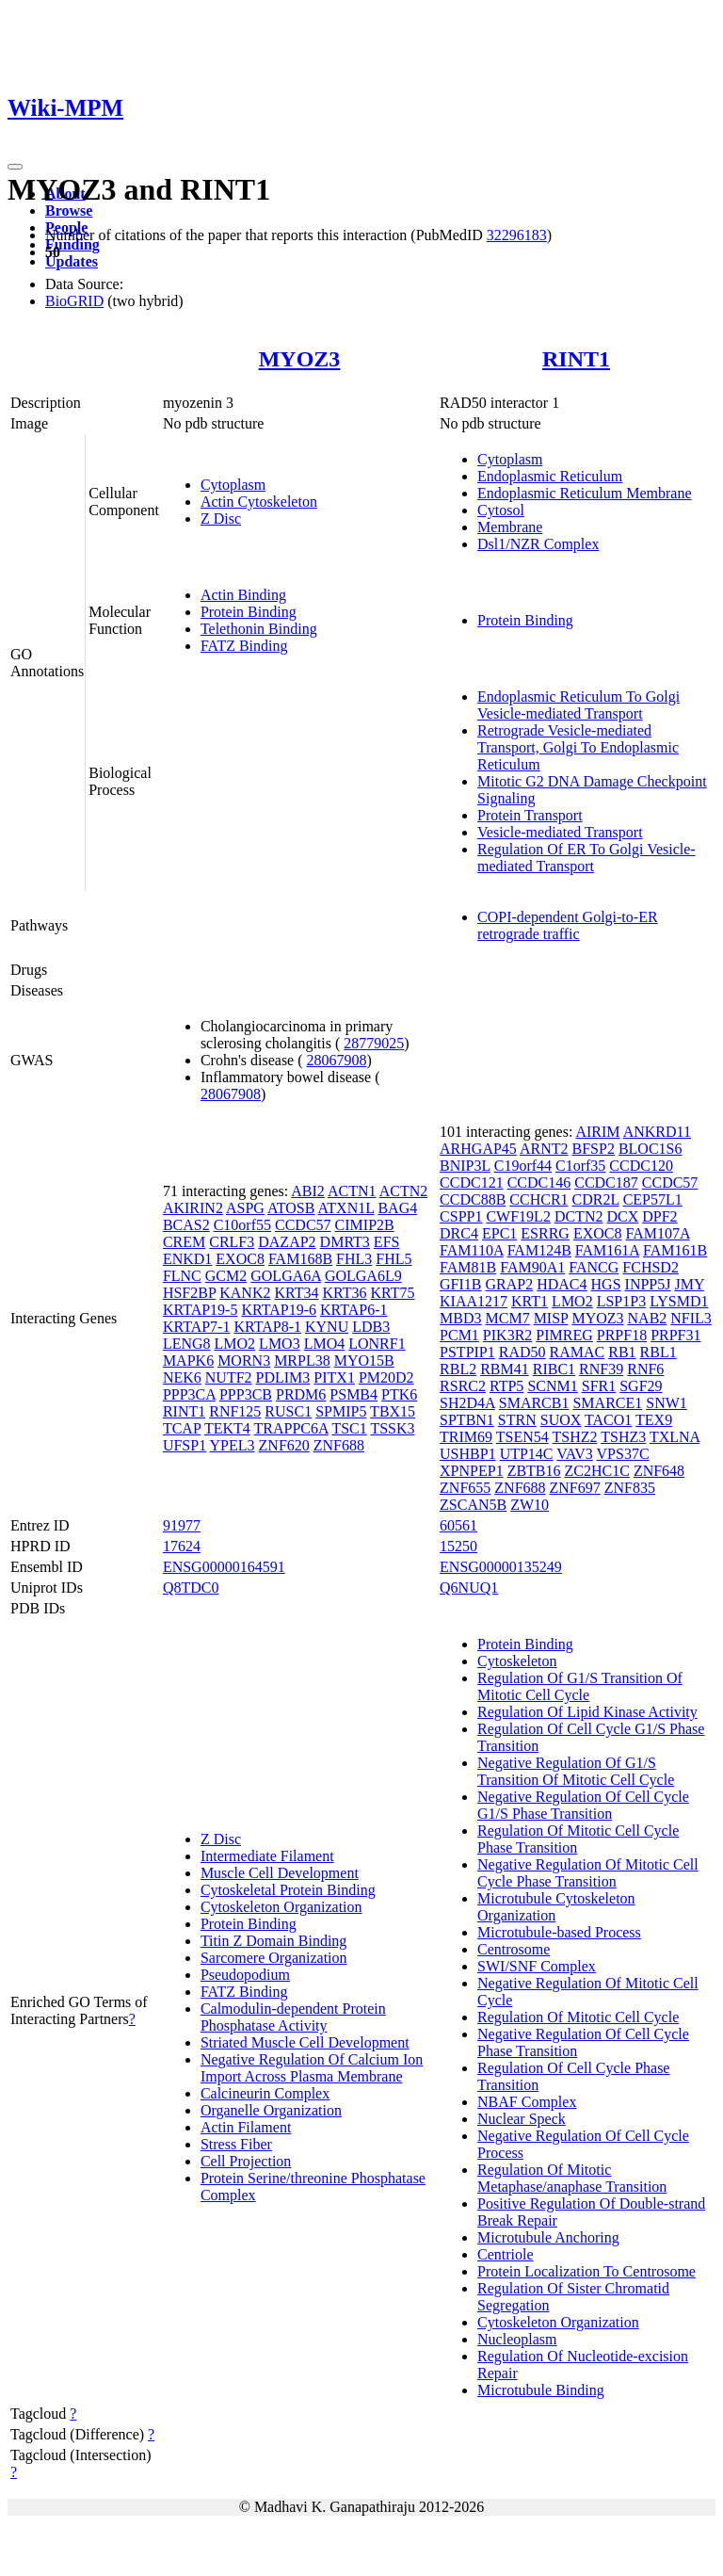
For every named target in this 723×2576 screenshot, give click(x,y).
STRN (517, 1420)
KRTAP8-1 (267, 1327)
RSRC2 (463, 1386)
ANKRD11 (657, 1132)
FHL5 (393, 1259)
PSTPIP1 (467, 1352)
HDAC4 (561, 1284)
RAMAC (577, 1352)
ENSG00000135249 (501, 1567)
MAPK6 (188, 1361)
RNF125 (235, 1411)
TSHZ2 (575, 1437)
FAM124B (539, 1250)
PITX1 (334, 1377)
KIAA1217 (473, 1301)
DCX (622, 1216)
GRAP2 (510, 1284)
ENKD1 (187, 1259)
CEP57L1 (653, 1199)
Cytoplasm (233, 485)
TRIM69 (466, 1437)
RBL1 (658, 1352)
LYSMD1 (679, 1301)
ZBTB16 (534, 1471)
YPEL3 (232, 1445)
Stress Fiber (236, 2144)
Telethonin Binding (259, 629)
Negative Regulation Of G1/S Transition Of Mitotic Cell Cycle (575, 1771)
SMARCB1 (534, 1403)
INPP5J (648, 1284)
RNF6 (645, 1369)
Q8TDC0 (191, 1588)
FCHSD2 (650, 1267)
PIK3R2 (507, 1335)
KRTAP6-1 (354, 1310)
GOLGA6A (285, 1276)
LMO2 (235, 1344)
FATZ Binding (244, 646)
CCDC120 (641, 1166)
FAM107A (657, 1233)
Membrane (509, 527)
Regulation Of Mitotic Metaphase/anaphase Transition (572, 2178)
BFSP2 (593, 1149)
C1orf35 (580, 1166)
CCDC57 (303, 1225)
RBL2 (458, 1369)
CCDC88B (473, 1199)
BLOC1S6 (651, 1149)
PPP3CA (189, 1394)
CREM (184, 1242)
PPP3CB (245, 1394)
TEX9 (653, 1420)
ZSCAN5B (473, 1505)
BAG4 (397, 1208)
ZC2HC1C (597, 1471)
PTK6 (399, 1394)
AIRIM (597, 1132)
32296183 (517, 235)
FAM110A (472, 1250)
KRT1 (529, 1301)
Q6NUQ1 (469, 1588)
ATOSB (290, 1208)
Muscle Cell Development (280, 1873)
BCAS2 (186, 1225)
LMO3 (279, 1344)
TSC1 (348, 1428)
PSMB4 (353, 1394)
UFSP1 (184, 1445)
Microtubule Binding (540, 2390)
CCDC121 (472, 1183)
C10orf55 (242, 1225)
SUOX (561, 1420)
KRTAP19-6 (278, 1310)
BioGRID (74, 301)
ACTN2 (403, 1191)
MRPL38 (302, 1361)
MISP (551, 1318)
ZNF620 (284, 1445)
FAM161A (607, 1250)
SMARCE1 (607, 1403)
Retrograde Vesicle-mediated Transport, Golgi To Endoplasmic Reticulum (578, 747)
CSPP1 (461, 1216)
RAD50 (522, 1352)
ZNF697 (575, 1488)
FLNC (182, 1276)
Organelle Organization (271, 2110)
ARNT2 (544, 1149)
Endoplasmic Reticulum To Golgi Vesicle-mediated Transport (578, 705)
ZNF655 (465, 1488)
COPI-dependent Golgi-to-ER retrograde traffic (567, 925)
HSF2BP (189, 1293)
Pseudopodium (245, 1975)
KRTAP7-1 (197, 1327)
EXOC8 (240, 1259)
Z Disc (221, 518)
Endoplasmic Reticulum (549, 476)
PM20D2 (386, 1377)
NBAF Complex (526, 2102)
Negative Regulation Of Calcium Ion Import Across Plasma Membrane (312, 2067)
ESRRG (545, 1233)
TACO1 (608, 1420)
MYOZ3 (300, 359)
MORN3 (243, 1361)
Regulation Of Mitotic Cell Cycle (578, 2017)
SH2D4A (467, 1403)
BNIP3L (465, 1166)
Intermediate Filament (267, 1856)
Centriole (505, 2254)
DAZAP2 (286, 1242)
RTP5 (506, 1386)
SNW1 (666, 1403)
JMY (688, 1284)
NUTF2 (228, 1377)
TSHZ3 (623, 1437)
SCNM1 (552, 1386)
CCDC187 (606, 1183)
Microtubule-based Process (559, 1932)
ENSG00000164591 (224, 1567)
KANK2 (244, 1293)
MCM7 (508, 1318)
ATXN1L (346, 1208)
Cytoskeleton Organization (281, 1907)
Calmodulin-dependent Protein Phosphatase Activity (293, 2017)
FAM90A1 (532, 1267)
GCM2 (226, 1276)
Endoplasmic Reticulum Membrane (584, 493)
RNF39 (601, 1369)
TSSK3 (392, 1428)
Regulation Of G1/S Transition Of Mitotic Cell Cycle (580, 1686)
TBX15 (392, 1411)
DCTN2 (578, 1216)
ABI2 (308, 1191)
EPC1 (499, 1233)
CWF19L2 (518, 1216)
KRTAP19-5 (200, 1310)
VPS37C (623, 1454)
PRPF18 (622, 1335)
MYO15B (364, 1361)
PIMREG (564, 1335)
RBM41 (504, 1369)
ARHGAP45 (478, 1149)
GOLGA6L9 (363, 1276)
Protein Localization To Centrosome (586, 2271)
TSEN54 (522, 1437)
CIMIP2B (364, 1225)
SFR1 (599, 1386)
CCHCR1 (538, 1199)
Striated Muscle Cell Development (305, 2042)
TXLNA (674, 1437)
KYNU (326, 1327)
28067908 (337, 1060)
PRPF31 (675, 1335)
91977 (182, 1525)
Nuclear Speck (521, 2119)
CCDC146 (539, 1183)
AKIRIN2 (193, 1208)
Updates (71, 261)
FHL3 (354, 1259)
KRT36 (344, 1293)
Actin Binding (243, 595)
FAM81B (468, 1267)
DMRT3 (345, 1242)
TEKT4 (227, 1428)
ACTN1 (352, 1191)
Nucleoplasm (516, 2339)
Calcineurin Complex (265, 2093)
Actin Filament (246, 2127)
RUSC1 (288, 1411)
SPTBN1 (467, 1420)
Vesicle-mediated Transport (560, 832)
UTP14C (527, 1454)
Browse (68, 211)
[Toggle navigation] (15, 167)
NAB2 (647, 1318)
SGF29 (640, 1386)
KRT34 (296, 1293)
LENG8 (187, 1344)
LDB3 (371, 1327)
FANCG (594, 1267)
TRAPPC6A (291, 1428)
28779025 (374, 1043)
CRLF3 (231, 1242)
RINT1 (576, 359)
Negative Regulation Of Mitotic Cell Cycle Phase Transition (588, 1872)
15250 (458, 1546)
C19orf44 (523, 1166)
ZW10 (529, 1505)
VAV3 (574, 1454)
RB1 (621, 1352)
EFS (387, 1242)
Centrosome (513, 1949)
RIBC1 (554, 1369)
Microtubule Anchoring (548, 2237)
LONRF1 (376, 1344)
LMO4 (324, 1344)
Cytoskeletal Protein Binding (288, 1890)
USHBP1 (468, 1454)
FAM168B (300, 1259)
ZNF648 (659, 1471)
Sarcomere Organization (274, 1958)
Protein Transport (530, 815)
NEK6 (182, 1377)
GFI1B (460, 1284)
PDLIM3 (283, 1377)
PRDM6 (301, 1394)
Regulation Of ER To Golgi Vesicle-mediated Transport (586, 857)
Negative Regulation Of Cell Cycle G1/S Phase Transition (583, 1805)
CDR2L (595, 1199)
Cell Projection (246, 2161)
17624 (182, 1546)
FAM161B (675, 1250)
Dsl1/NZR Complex (538, 544)
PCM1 (459, 1335)
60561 (458, 1525)
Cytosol (500, 510)
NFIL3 (691, 1318)
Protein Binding (249, 612)
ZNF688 (338, 1445)
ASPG (245, 1208)
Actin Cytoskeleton (259, 502)
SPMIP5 (340, 1411)
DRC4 (459, 1233)
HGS (606, 1284)
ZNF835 (629, 1488)
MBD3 (460, 1318)
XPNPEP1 (472, 1471)
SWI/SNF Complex (536, 1966)
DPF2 (659, 1216)
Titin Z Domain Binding (273, 1941)
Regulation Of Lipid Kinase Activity (587, 1712)
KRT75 (393, 1293)
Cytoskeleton (516, 1661)
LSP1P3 (621, 1301)
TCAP (182, 1428)
